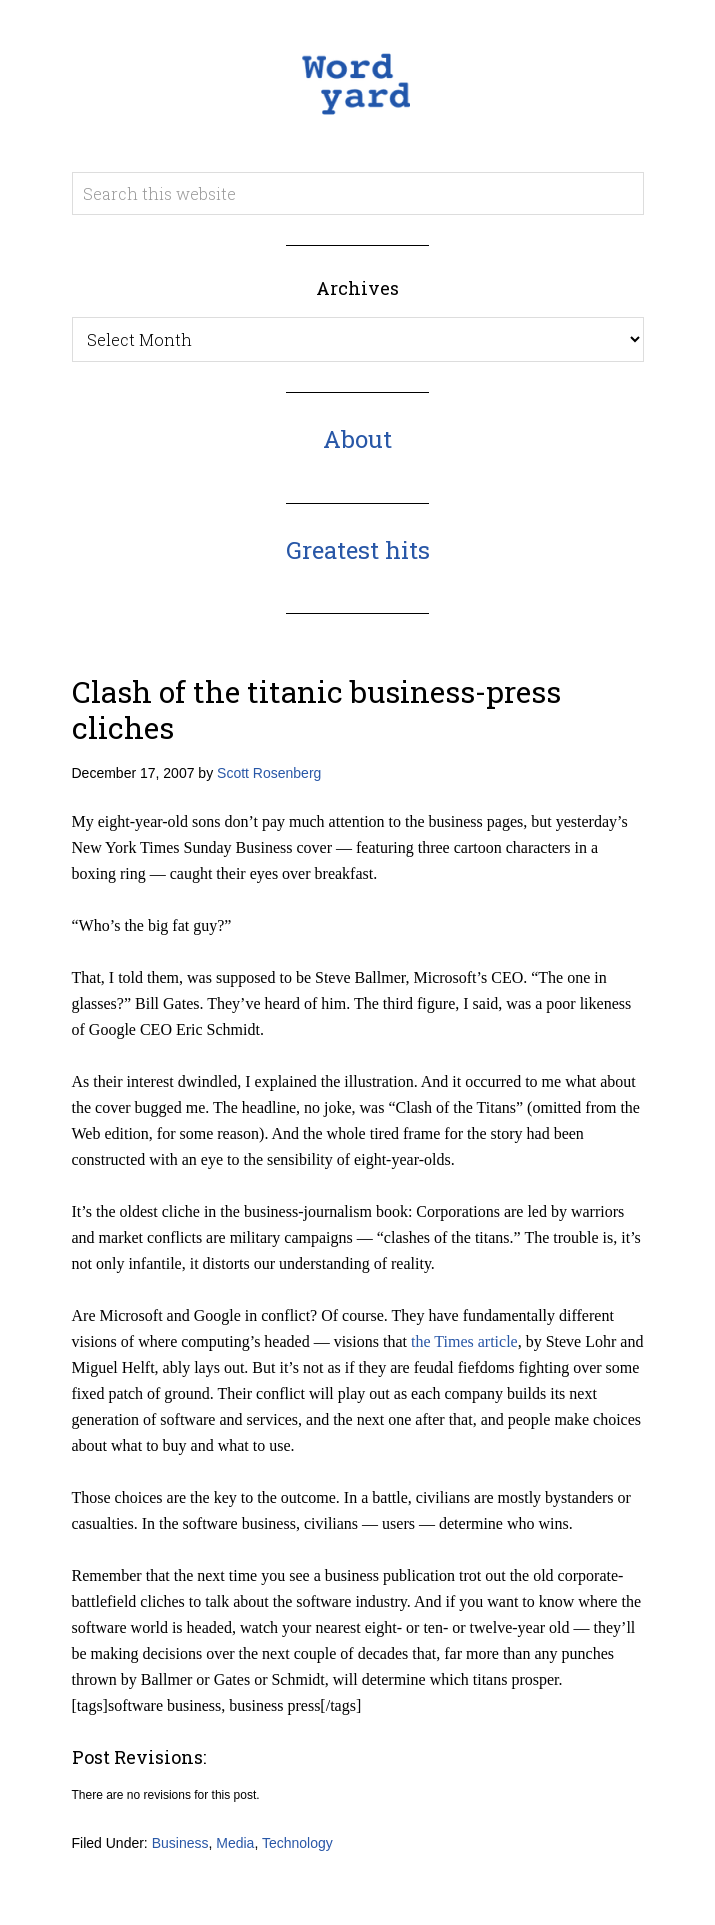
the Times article (464, 1341)
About (357, 439)
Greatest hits (358, 550)
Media (235, 1843)
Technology (297, 1843)
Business (180, 1843)
